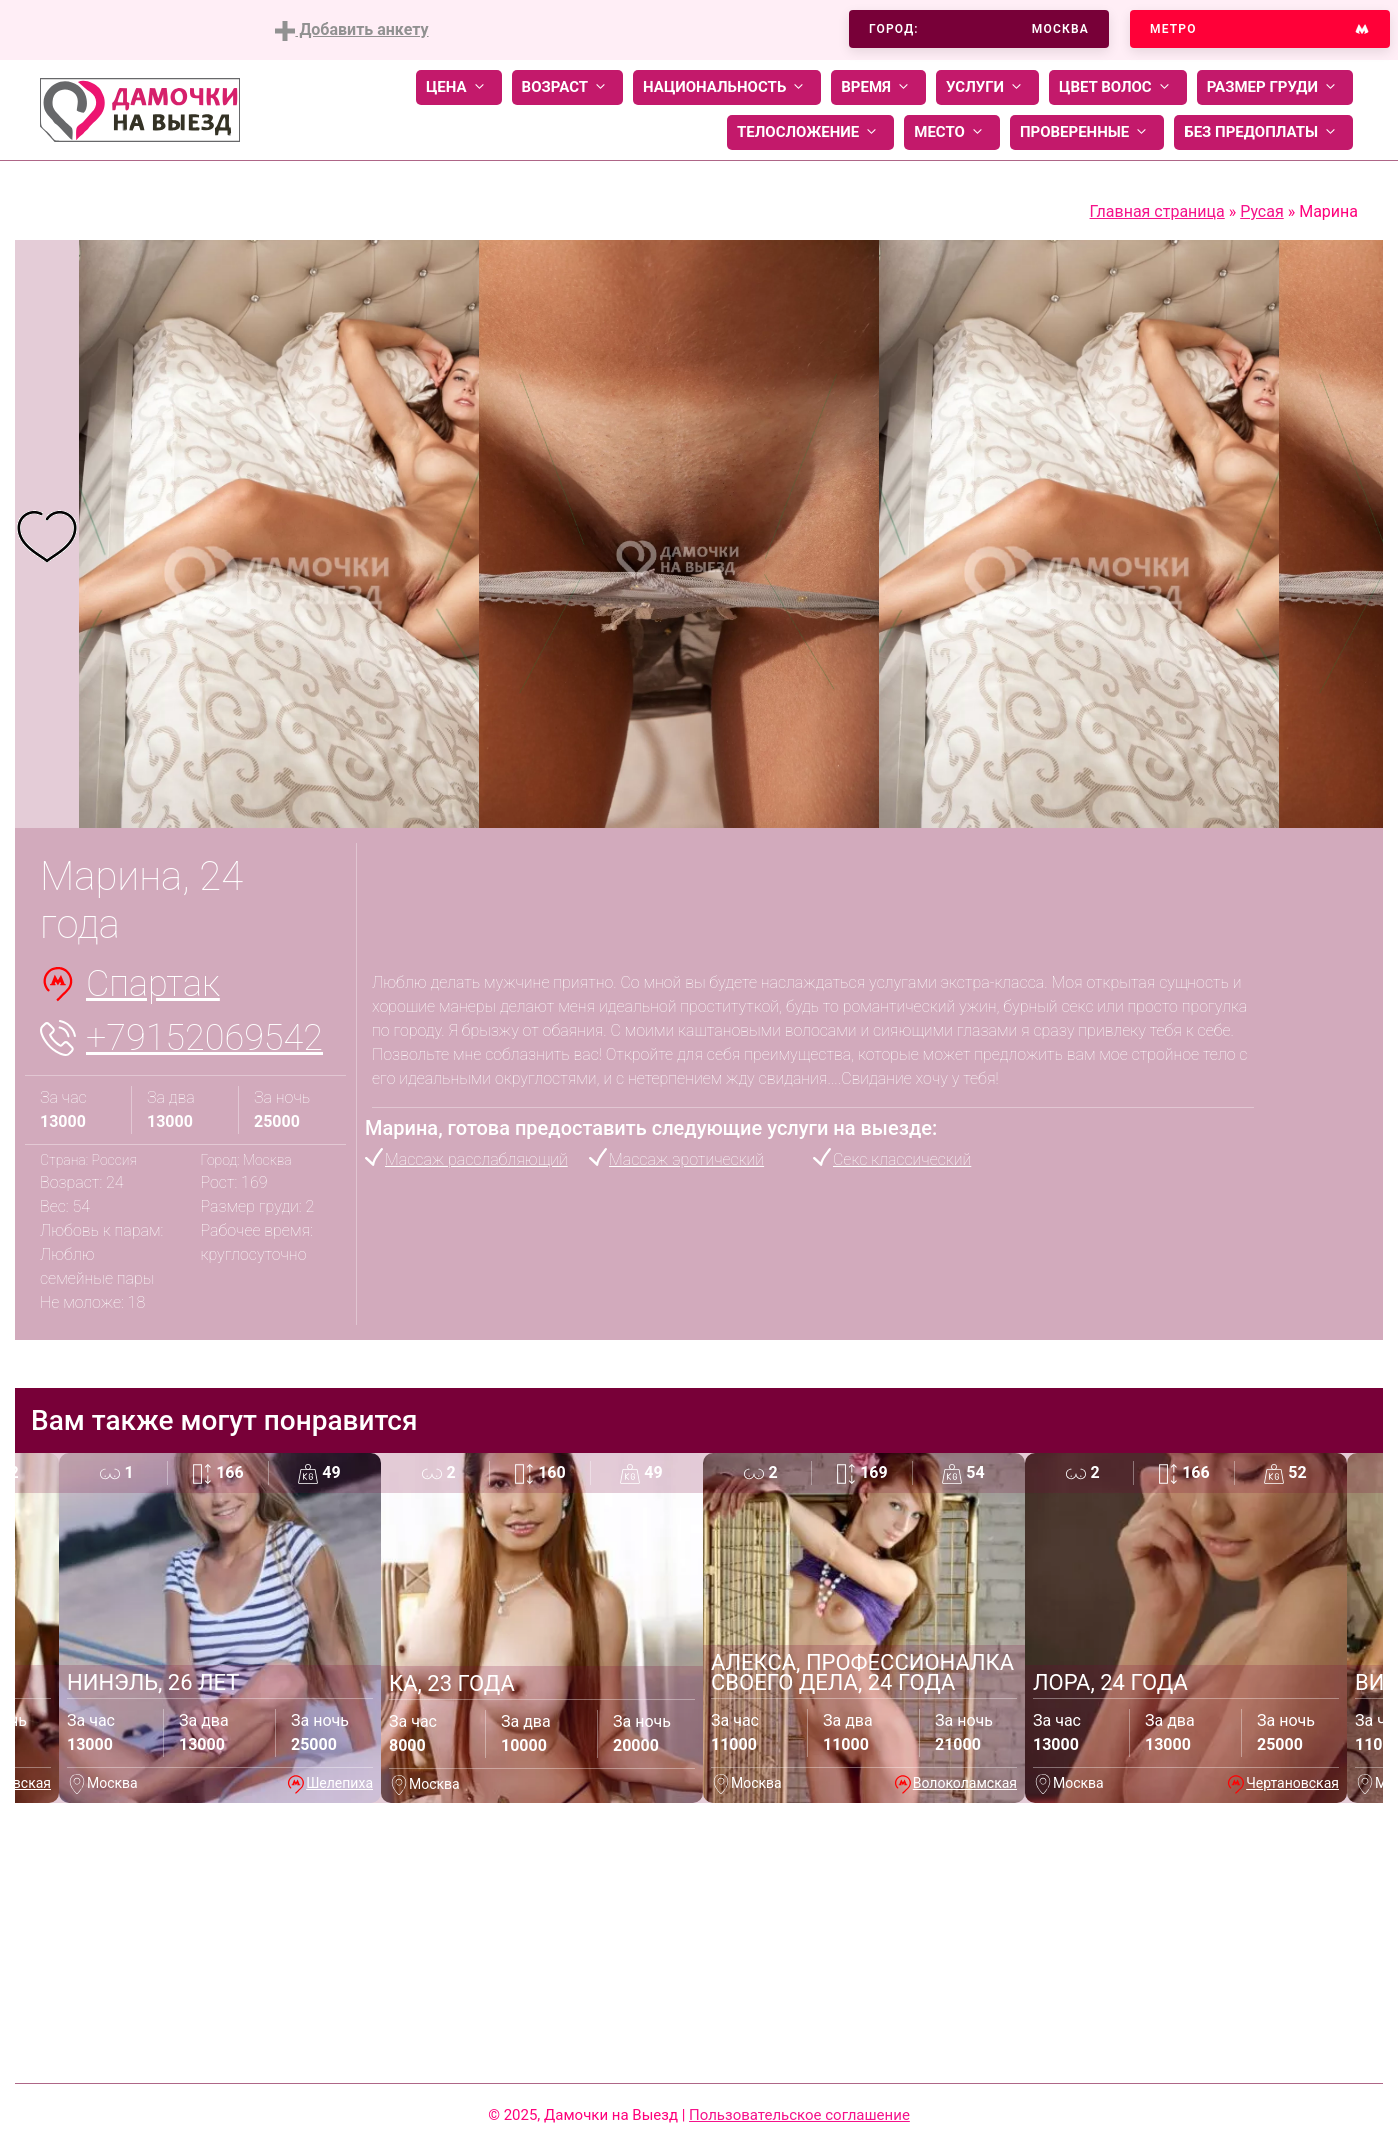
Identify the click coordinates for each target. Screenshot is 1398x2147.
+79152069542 (204, 1038)
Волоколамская (965, 1783)
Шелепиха (339, 1783)
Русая (1262, 211)
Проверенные (1087, 132)
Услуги (987, 87)
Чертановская (1292, 1783)
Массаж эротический (686, 1159)
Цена (459, 87)
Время (878, 87)
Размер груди (1275, 87)
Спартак (153, 984)
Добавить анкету (351, 30)
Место (952, 132)
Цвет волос (1118, 87)
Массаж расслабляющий (476, 1159)
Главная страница (1157, 211)
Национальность (727, 87)
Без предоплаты (1263, 132)
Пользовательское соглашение (799, 2115)
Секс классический (902, 1159)
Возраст (567, 87)
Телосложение (810, 132)
